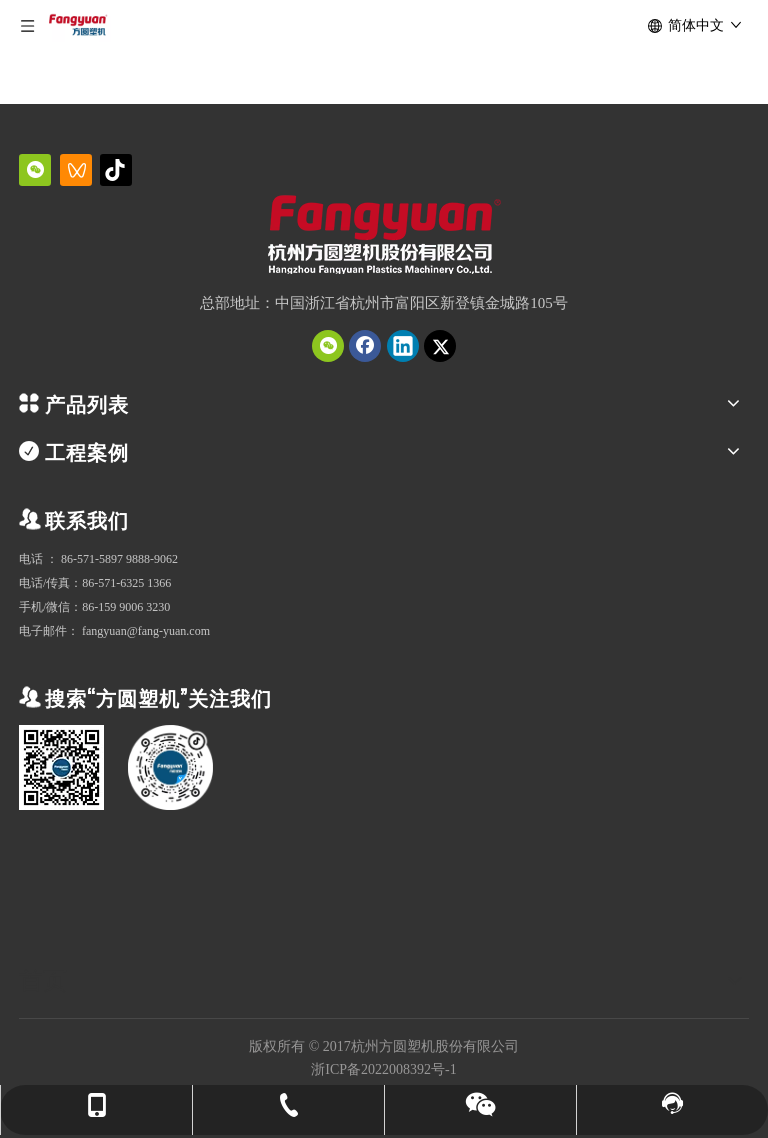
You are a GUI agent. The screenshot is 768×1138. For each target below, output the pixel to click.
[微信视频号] (76, 170)
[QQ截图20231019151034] (384, 237)
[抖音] (116, 170)
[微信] (35, 170)
